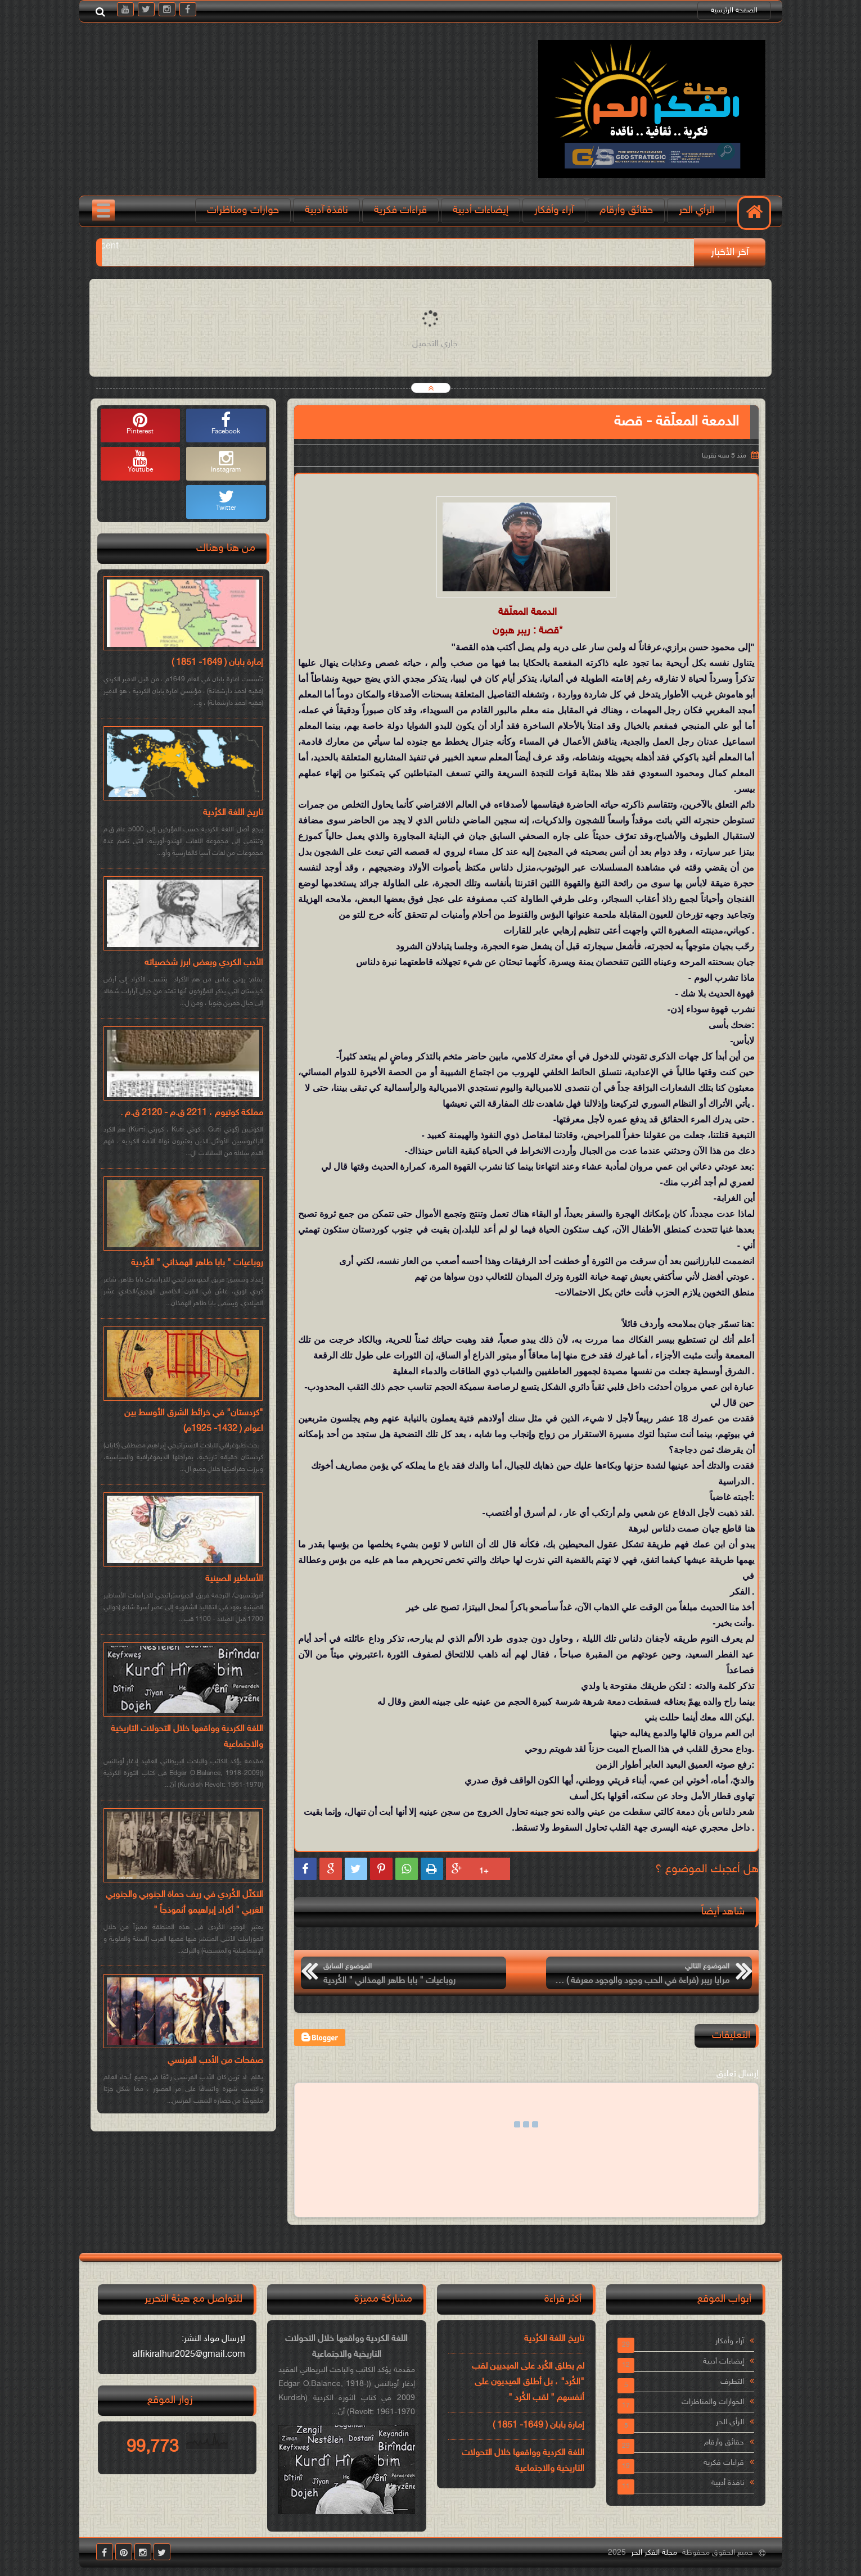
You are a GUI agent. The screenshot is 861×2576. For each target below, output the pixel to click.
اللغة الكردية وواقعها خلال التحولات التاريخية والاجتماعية (187, 1737)
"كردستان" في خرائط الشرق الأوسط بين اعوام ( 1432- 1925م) (193, 1421)
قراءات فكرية (400, 210)
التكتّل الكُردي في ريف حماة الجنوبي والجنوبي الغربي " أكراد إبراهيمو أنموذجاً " (184, 1903)
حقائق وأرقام (626, 210)
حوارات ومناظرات (243, 210)
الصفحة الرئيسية (734, 10)
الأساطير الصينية (234, 1579)
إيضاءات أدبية (480, 210)
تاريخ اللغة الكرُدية (233, 813)
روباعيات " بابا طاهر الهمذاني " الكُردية (197, 1263)
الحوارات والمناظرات (713, 2402)
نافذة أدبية (727, 2483)
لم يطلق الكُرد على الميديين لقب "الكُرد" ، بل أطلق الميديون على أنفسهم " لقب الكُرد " (528, 2382)
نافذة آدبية (326, 210)
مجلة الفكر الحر (654, 2552)
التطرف (732, 2382)
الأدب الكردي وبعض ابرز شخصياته (204, 963)
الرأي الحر (696, 210)
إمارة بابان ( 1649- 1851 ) (217, 663)
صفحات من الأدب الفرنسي (215, 2061)
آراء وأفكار (554, 210)
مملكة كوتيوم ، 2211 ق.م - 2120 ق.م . (191, 1113)
